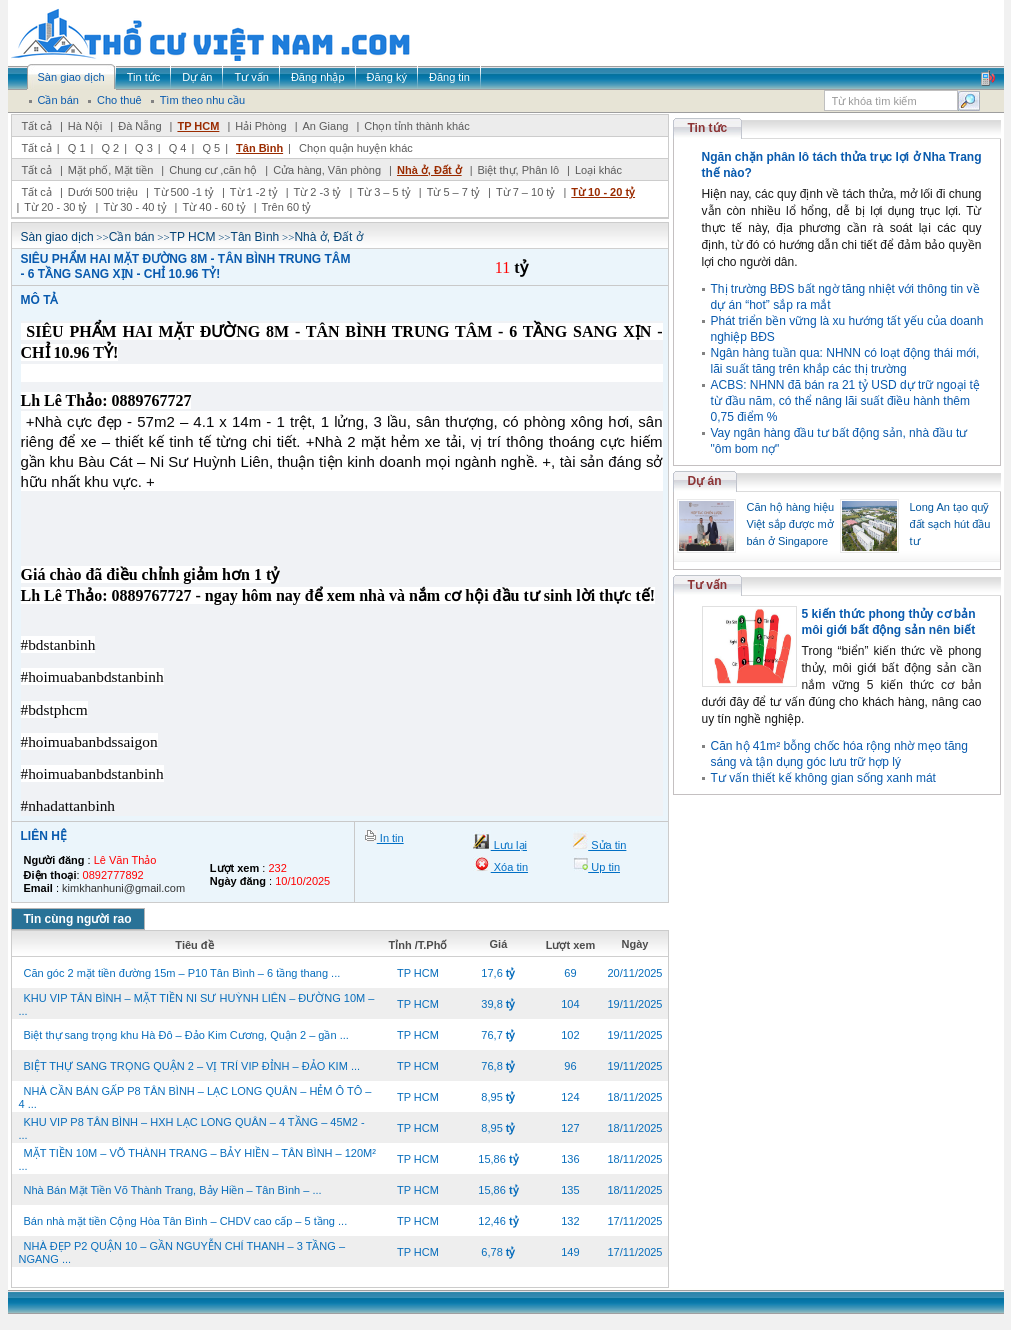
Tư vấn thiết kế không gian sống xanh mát (823, 778)
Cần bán (132, 237)
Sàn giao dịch (57, 237)
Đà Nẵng (139, 126)
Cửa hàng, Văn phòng (327, 170)
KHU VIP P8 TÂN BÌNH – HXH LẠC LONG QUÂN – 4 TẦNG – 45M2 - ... (192, 1128)
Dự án (705, 481)
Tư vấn (708, 585)
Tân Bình (259, 148)
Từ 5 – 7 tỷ (453, 192)
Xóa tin (509, 867)
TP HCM (198, 126)
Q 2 (110, 148)
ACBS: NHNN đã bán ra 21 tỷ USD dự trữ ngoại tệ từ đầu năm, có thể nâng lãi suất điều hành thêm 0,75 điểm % (845, 401)
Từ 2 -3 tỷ (318, 192)
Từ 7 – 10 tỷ (525, 192)
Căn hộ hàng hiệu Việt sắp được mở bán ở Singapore (791, 524)
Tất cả (37, 126)
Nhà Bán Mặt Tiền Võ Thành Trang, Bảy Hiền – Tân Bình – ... (173, 1190)
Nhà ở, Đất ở (429, 170)
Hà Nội (85, 126)
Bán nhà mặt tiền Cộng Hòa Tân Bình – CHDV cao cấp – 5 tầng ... (186, 1221)
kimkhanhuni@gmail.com (123, 888)
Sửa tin (607, 845)
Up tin (604, 867)
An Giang (326, 126)
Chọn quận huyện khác (356, 148)
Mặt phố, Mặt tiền (111, 170)
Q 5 (211, 148)
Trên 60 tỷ (287, 207)
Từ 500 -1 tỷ (184, 192)
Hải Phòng (260, 126)
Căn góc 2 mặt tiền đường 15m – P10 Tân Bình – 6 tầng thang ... (182, 973)
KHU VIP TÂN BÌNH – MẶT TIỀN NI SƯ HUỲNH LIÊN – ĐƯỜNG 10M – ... (197, 1004)
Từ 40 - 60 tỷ (213, 207)
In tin (390, 838)
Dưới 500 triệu (103, 192)
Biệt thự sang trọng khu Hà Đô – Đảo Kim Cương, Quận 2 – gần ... (186, 1035)
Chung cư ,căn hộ (213, 170)
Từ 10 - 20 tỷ (603, 192)
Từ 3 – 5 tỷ (383, 192)
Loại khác (598, 170)
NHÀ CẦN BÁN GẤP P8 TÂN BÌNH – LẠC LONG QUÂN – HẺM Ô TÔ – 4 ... (195, 1097)
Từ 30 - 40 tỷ (134, 207)
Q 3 (144, 148)
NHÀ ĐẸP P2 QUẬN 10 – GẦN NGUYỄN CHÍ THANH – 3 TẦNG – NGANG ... (182, 1252)
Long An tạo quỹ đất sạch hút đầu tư (950, 524)
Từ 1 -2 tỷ (254, 192)
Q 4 (178, 148)
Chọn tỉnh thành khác (416, 126)
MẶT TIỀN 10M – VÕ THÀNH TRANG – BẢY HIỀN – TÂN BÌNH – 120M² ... (197, 1159)
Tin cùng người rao (78, 919)
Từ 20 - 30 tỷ (55, 207)
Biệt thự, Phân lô (519, 170)
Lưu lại (509, 845)
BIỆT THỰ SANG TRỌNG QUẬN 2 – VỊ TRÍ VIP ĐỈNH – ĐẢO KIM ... (192, 1066)
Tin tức (708, 128)
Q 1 (77, 148)
